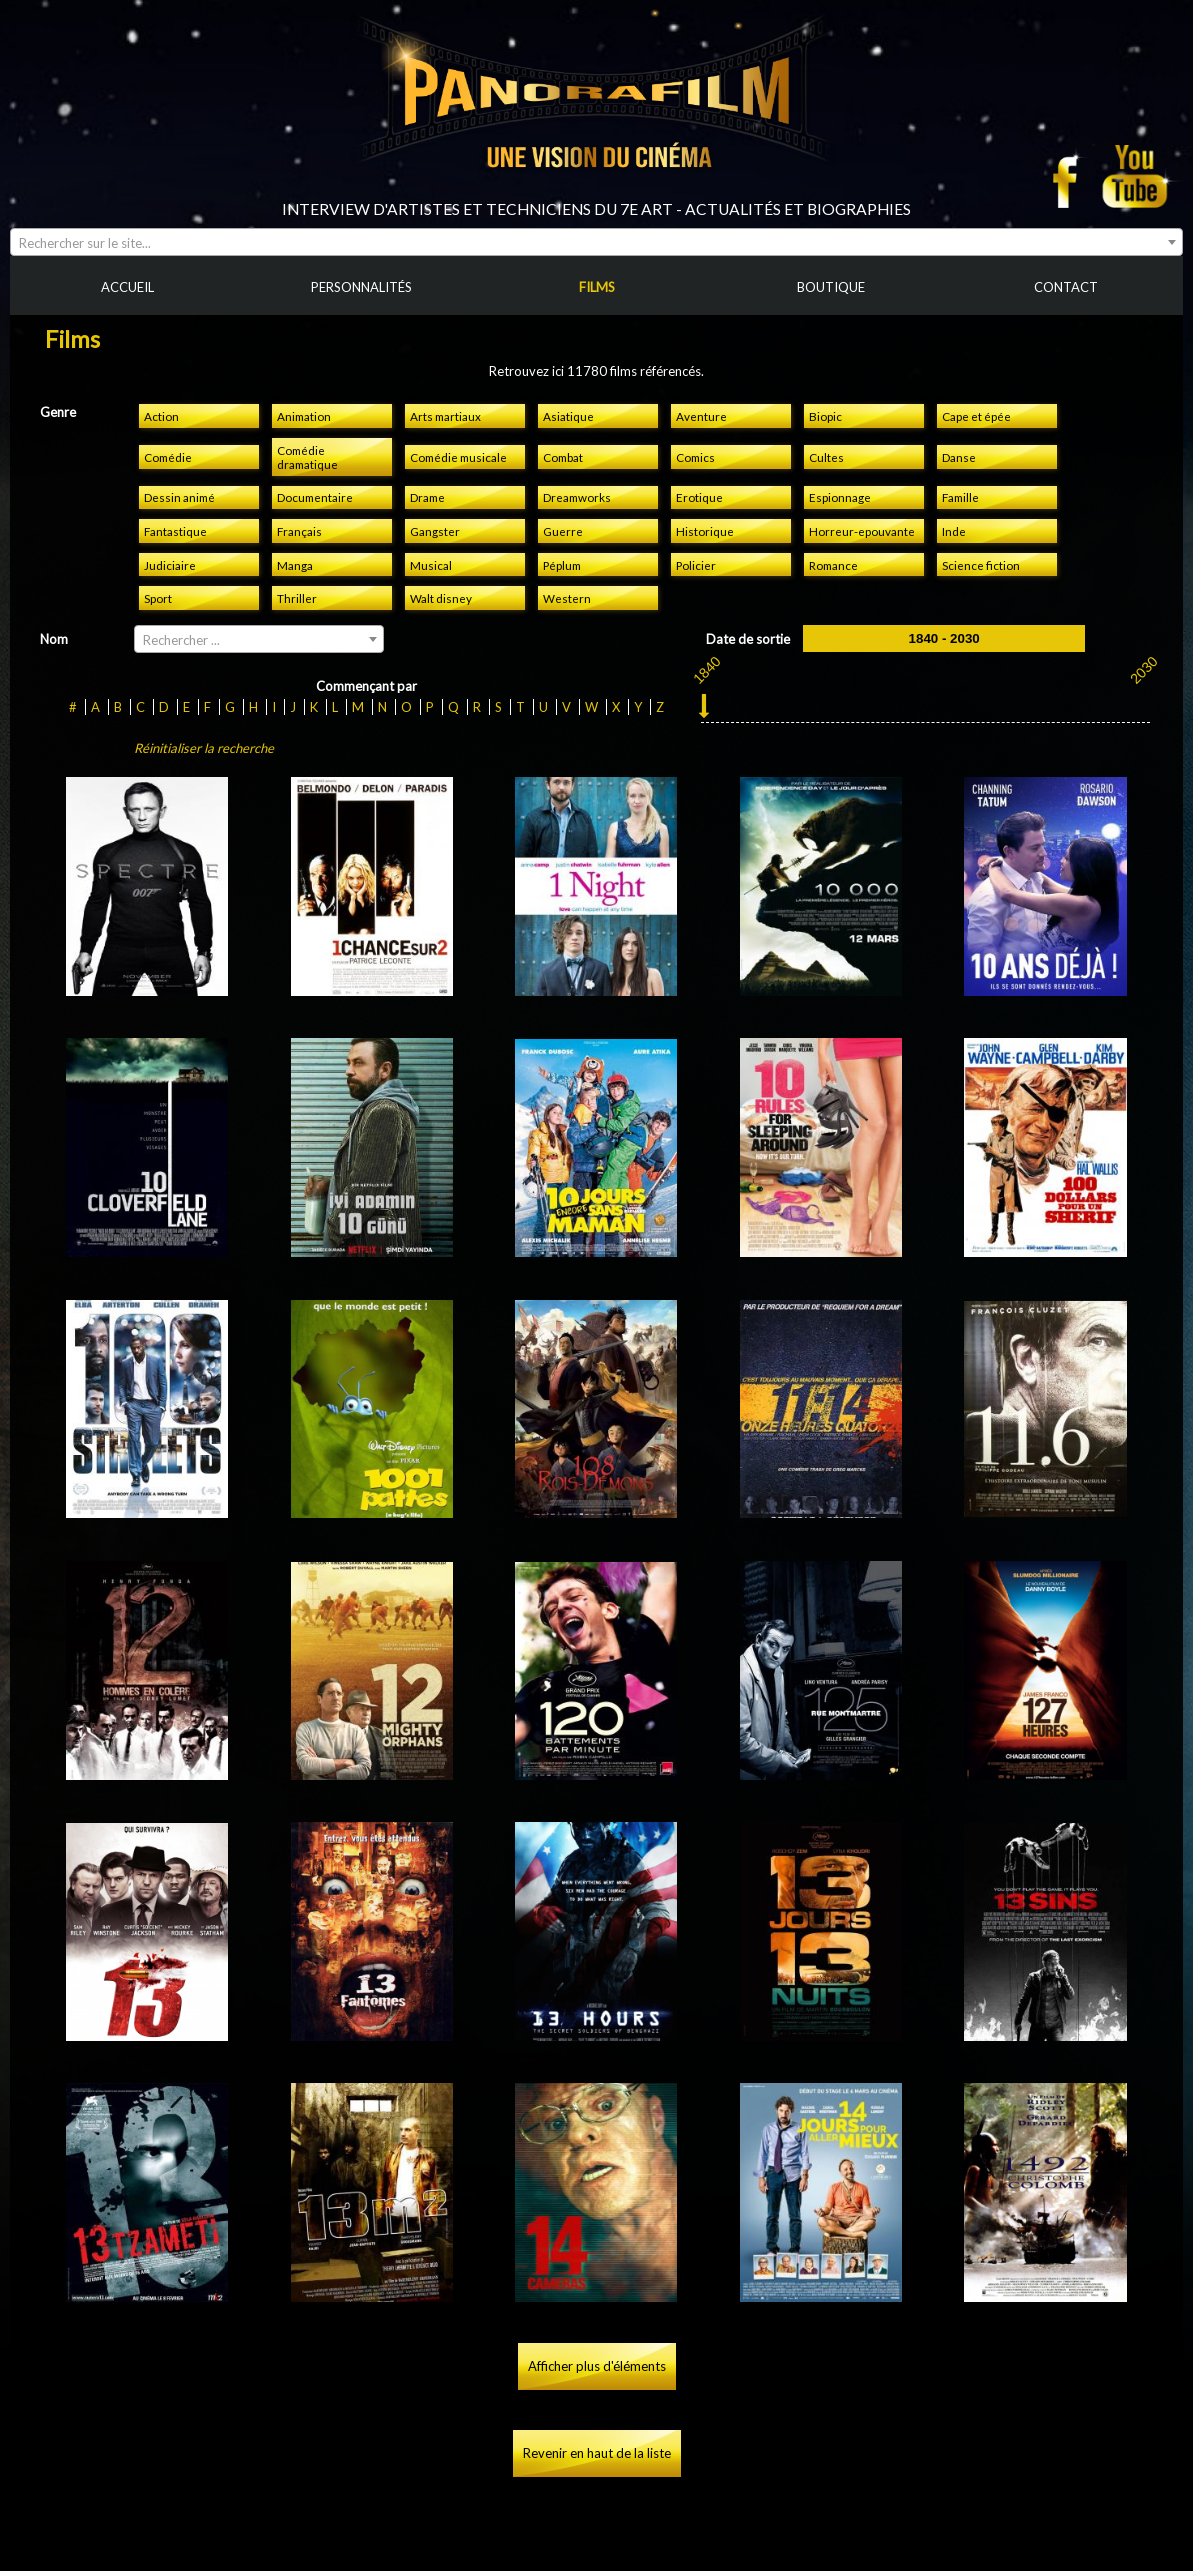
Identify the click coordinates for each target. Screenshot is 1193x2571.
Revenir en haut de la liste (597, 2453)
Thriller (297, 598)
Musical (431, 565)
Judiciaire (170, 565)
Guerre (563, 531)
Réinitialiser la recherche (204, 748)
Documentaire (315, 497)
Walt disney (441, 598)
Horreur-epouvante (862, 531)
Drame (427, 497)
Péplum (562, 565)
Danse (959, 457)
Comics (695, 457)
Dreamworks (577, 497)
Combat (563, 457)
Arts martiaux (445, 416)
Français (299, 531)
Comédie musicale (458, 457)
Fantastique (175, 531)
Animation (304, 416)
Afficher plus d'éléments (597, 2366)
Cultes (826, 457)
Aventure (701, 416)
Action (161, 416)
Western (567, 598)
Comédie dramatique (307, 457)
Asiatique (568, 416)
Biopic (825, 416)
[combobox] (596, 242)
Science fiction (981, 565)
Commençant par (366, 686)
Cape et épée (976, 416)
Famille (960, 497)
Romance (833, 565)
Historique (705, 531)
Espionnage (840, 497)
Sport (158, 598)
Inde (954, 531)
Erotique (699, 497)
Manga (295, 565)
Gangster (435, 531)
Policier (696, 565)
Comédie (168, 457)
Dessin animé (179, 497)
